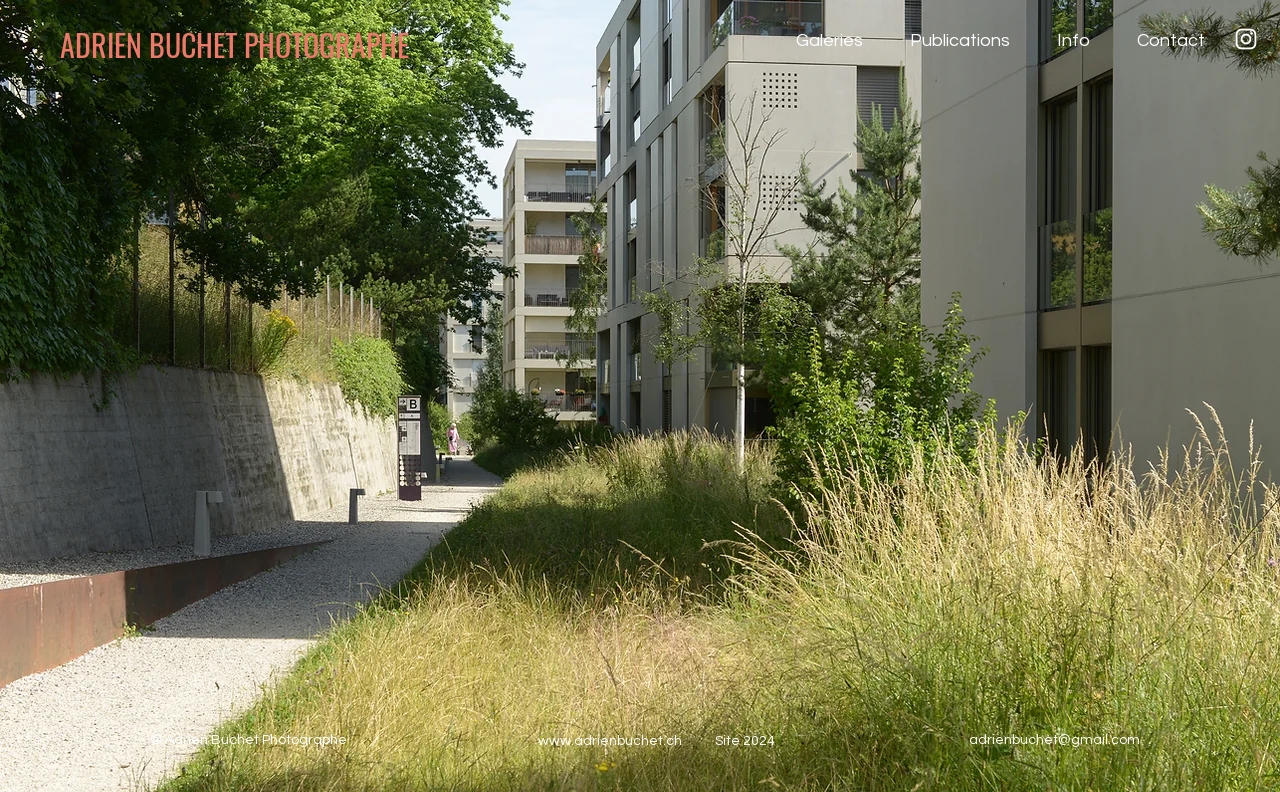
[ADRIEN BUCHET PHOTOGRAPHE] (263, 44)
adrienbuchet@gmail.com (1054, 740)
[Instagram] (1246, 39)
